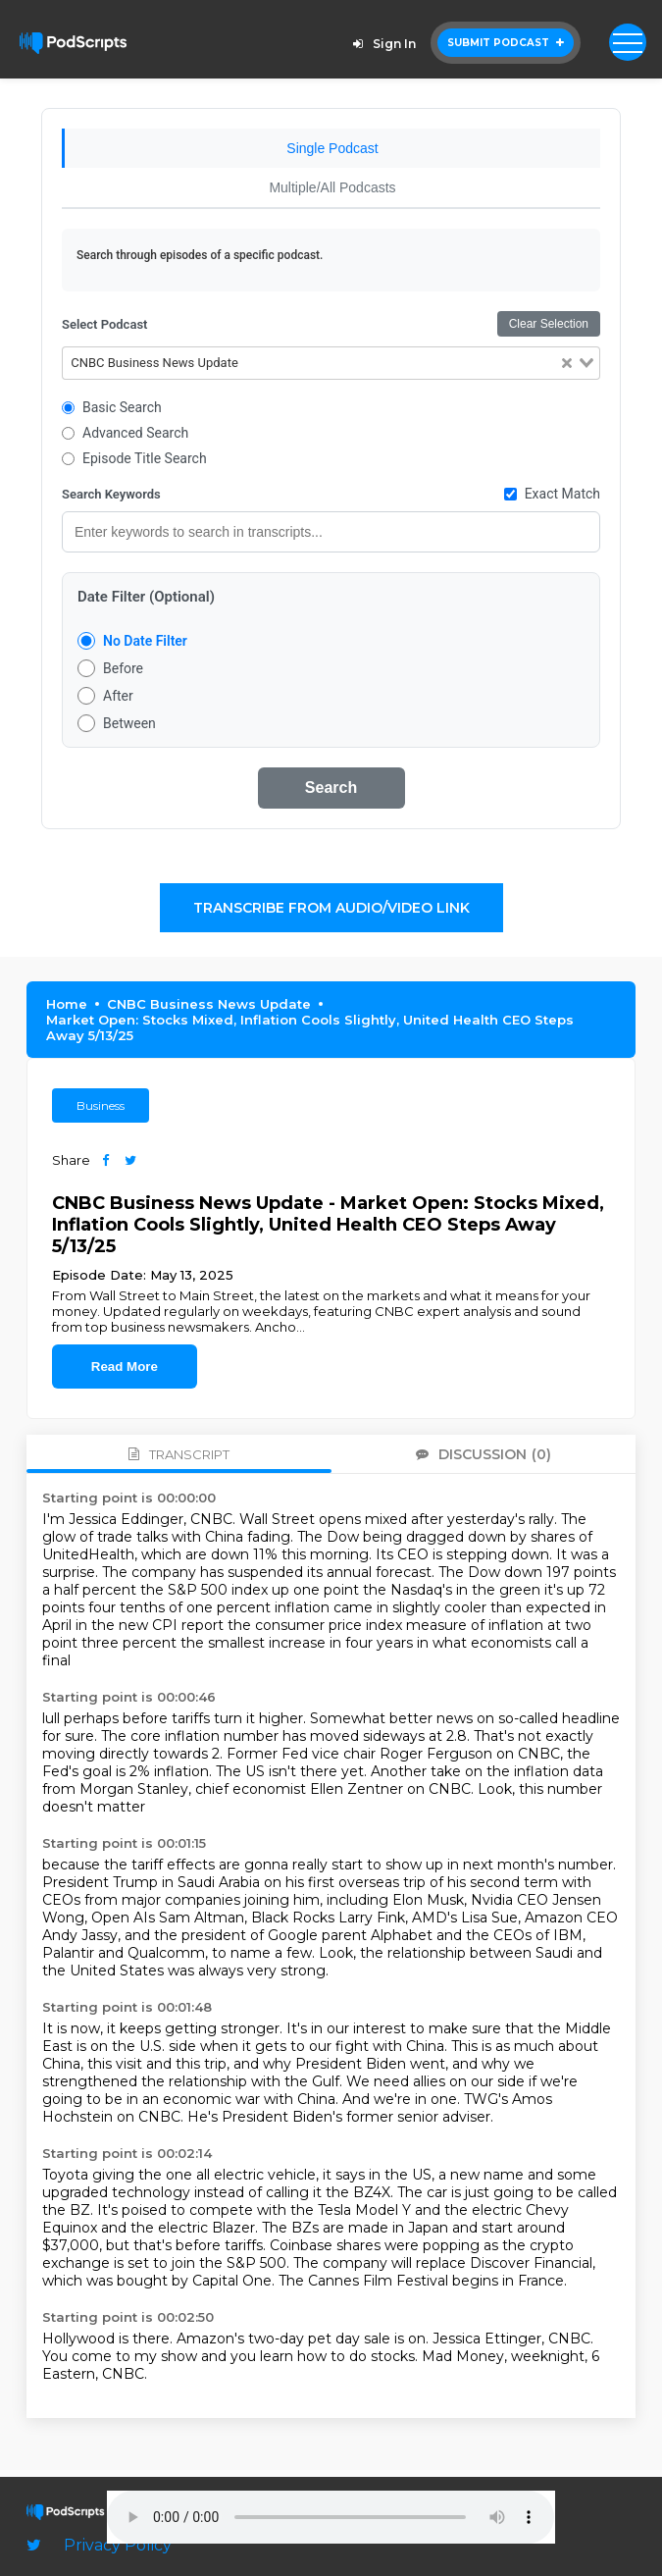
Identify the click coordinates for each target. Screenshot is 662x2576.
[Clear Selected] (567, 363)
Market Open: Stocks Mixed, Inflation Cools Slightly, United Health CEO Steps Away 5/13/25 (310, 1027)
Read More (124, 1366)
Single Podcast (332, 148)
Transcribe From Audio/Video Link (331, 908)
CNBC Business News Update (209, 1004)
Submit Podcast (505, 42)
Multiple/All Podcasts (332, 187)
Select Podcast (104, 324)
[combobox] (331, 363)
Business (100, 1105)
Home (66, 1004)
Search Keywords (111, 494)
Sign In (381, 43)
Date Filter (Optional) (146, 596)
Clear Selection (548, 324)
